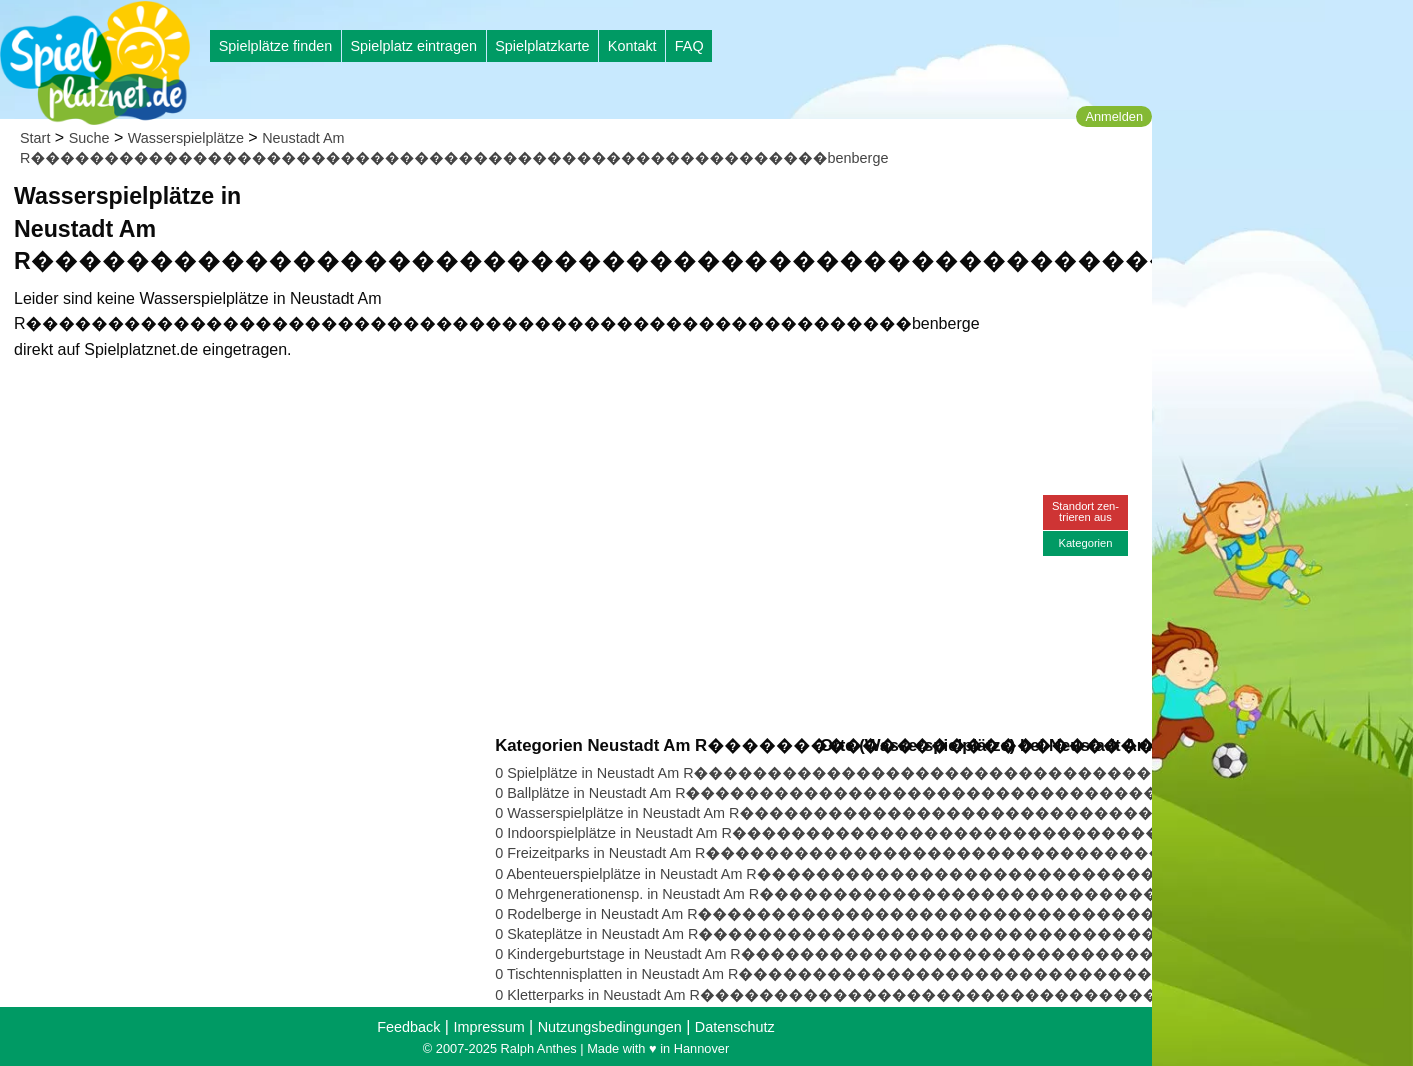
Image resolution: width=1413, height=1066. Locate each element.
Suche (89, 138)
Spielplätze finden (276, 46)
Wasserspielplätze (186, 138)
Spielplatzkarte (542, 46)
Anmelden (1114, 116)
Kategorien (1085, 543)
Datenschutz (735, 1027)
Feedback (408, 1027)
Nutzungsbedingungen (610, 1027)
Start (35, 138)
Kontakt (632, 46)
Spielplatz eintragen (413, 46)
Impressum (488, 1027)
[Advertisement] (722, 210)
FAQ (689, 46)
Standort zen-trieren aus (1085, 511)
